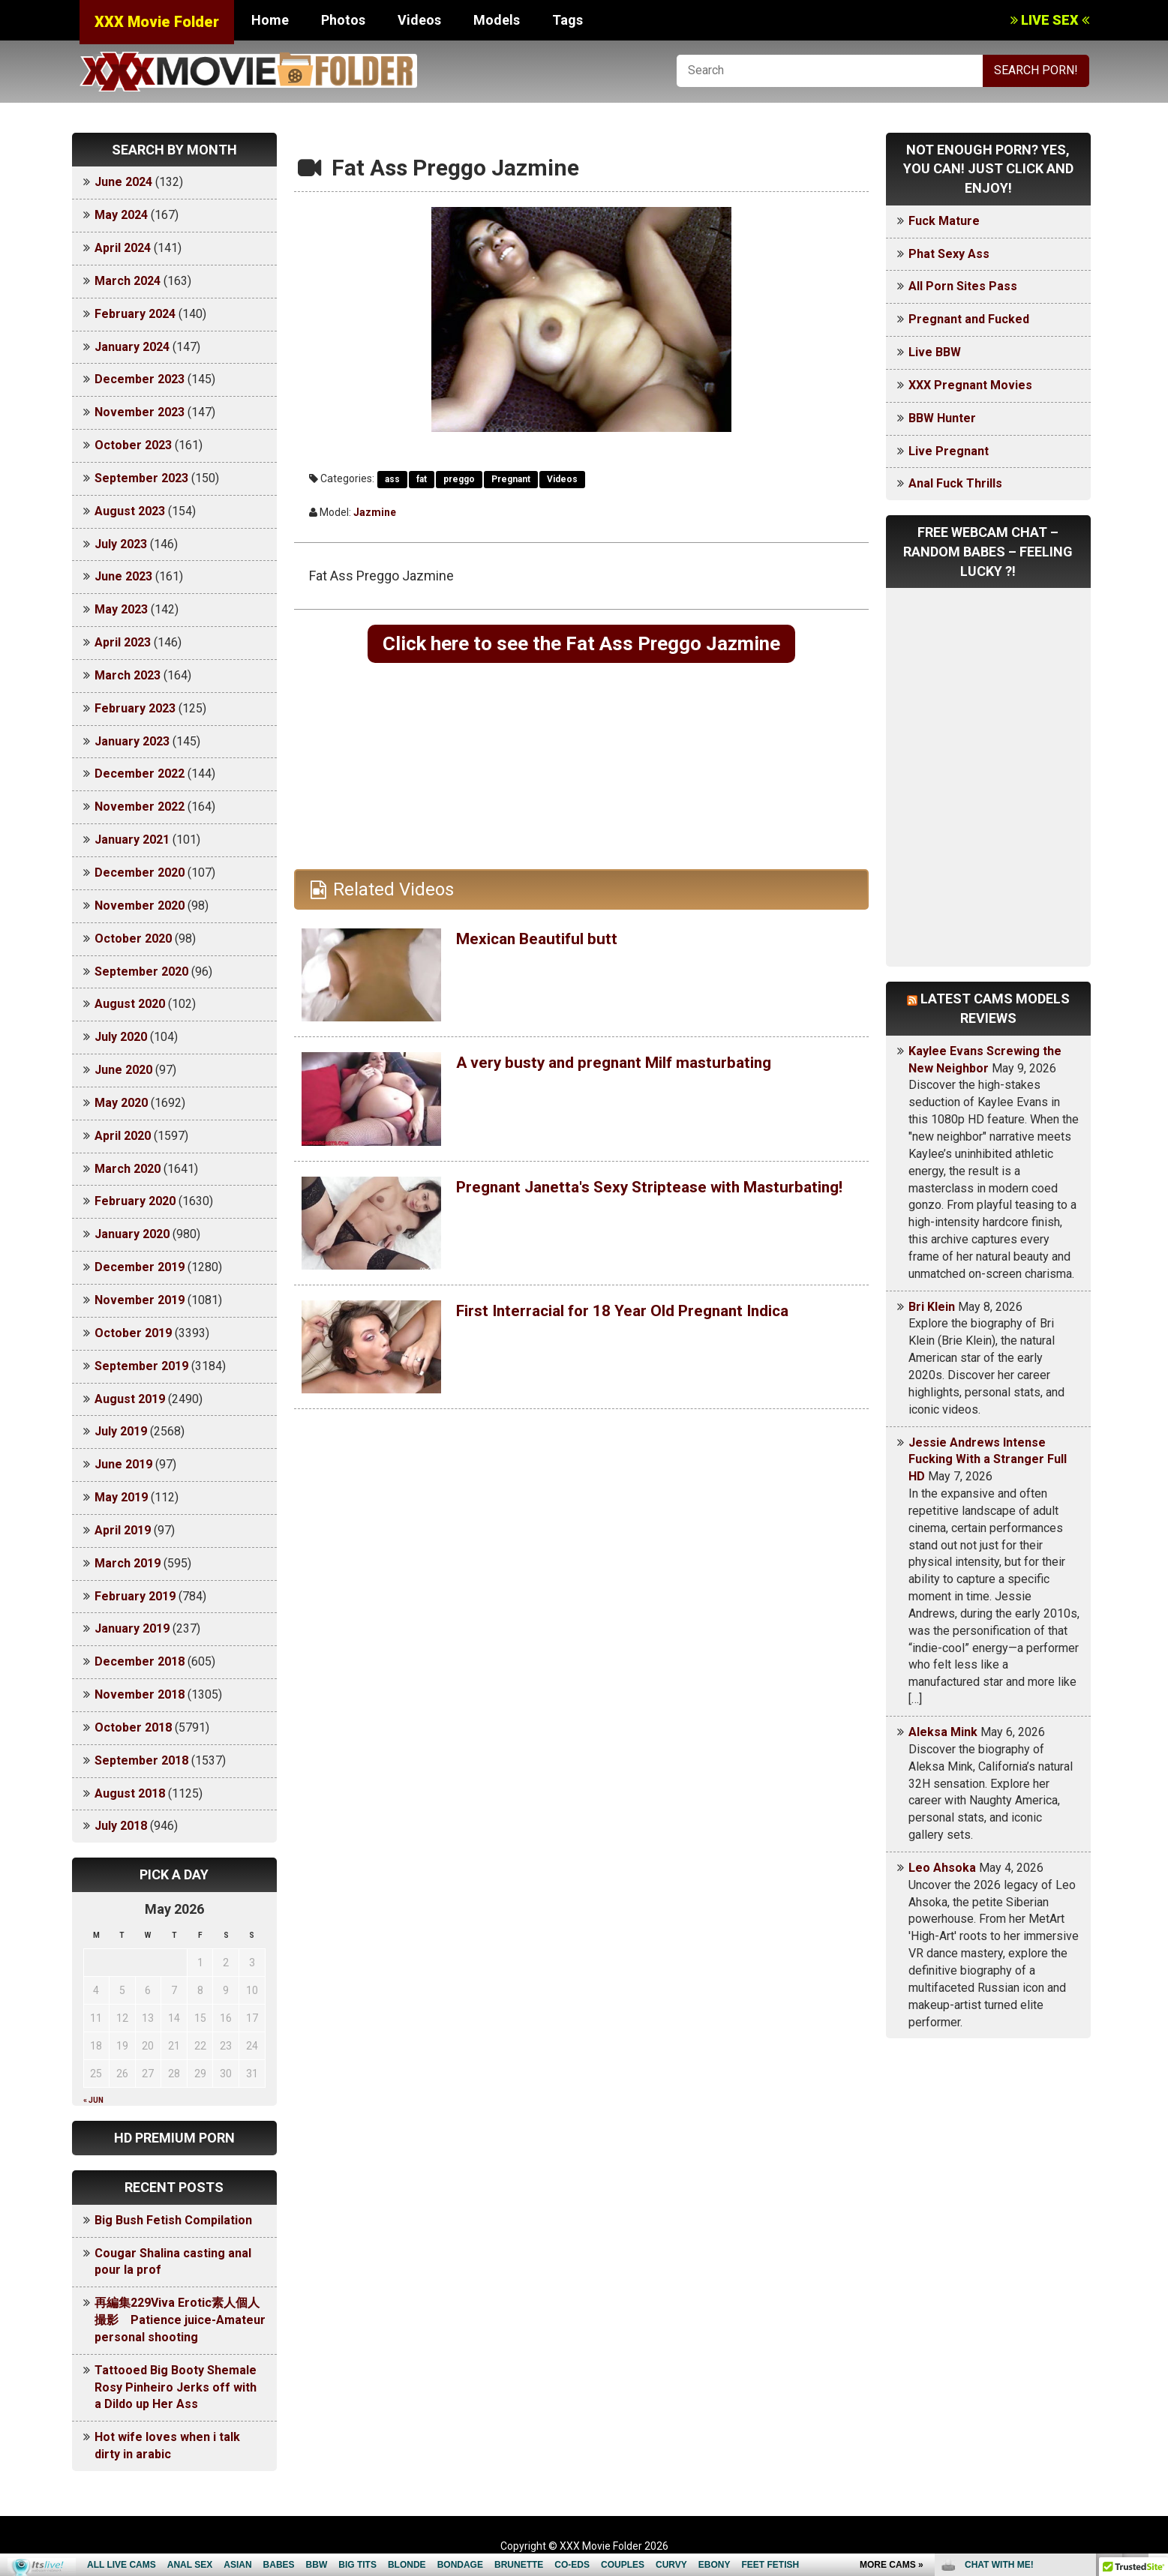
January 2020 (132, 1234)
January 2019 (132, 1628)
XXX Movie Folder (157, 22)
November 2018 (140, 1694)
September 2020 (141, 971)
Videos (419, 20)
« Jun (93, 2100)
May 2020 (121, 1103)
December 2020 (140, 872)
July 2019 (121, 1431)
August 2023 (130, 511)
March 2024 (128, 281)
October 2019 (133, 1333)
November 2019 (140, 1300)
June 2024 (123, 182)
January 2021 (132, 839)
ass (392, 479)
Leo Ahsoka (942, 1868)
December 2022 (140, 773)
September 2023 (141, 478)
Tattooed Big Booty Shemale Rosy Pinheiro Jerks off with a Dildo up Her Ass (176, 2387)
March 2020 (128, 1169)
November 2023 (140, 412)
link (1154, 2341)
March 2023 (128, 675)
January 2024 (132, 347)
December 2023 (140, 379)
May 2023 (121, 609)
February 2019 (135, 1596)
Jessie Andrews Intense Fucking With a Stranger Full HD (987, 1459)
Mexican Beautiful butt (548, 941)
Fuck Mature (944, 221)
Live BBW (934, 352)
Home (270, 20)
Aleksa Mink (942, 1732)
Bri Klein (931, 1307)
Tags (567, 20)
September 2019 (141, 1366)
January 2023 (132, 741)
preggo (459, 479)
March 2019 (128, 1563)
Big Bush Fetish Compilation (173, 2220)
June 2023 (123, 576)
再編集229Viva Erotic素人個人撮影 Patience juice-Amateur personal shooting (180, 2320)
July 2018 (121, 1826)
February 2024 (135, 314)
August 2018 (130, 1793)
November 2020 (140, 905)
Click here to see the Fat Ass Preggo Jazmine (581, 645)
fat (421, 479)
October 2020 (133, 938)
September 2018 (141, 1760)
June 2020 (123, 1070)
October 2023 (133, 445)
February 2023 (135, 708)
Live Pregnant (948, 451)
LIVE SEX (1049, 20)
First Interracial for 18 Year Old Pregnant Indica (649, 1313)
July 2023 (121, 544)
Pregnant (510, 479)
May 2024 (121, 215)
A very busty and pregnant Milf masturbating (638, 1065)
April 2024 (123, 248)
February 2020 (135, 1201)
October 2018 (133, 1727)
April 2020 (123, 1136)
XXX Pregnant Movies (970, 385)
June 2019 (123, 1464)
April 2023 (123, 642)
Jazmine (374, 512)
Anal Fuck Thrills (955, 483)
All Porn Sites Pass (962, 286)
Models (496, 20)
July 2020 (121, 1037)
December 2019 (140, 1267)
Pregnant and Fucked (968, 319)
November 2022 (140, 806)
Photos (343, 20)
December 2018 (140, 1661)
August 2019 (130, 1399)
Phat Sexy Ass (948, 254)
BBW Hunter (942, 418)
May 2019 (121, 1497)
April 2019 (123, 1530)
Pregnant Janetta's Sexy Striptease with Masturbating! (619, 1200)
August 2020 (130, 1004)
